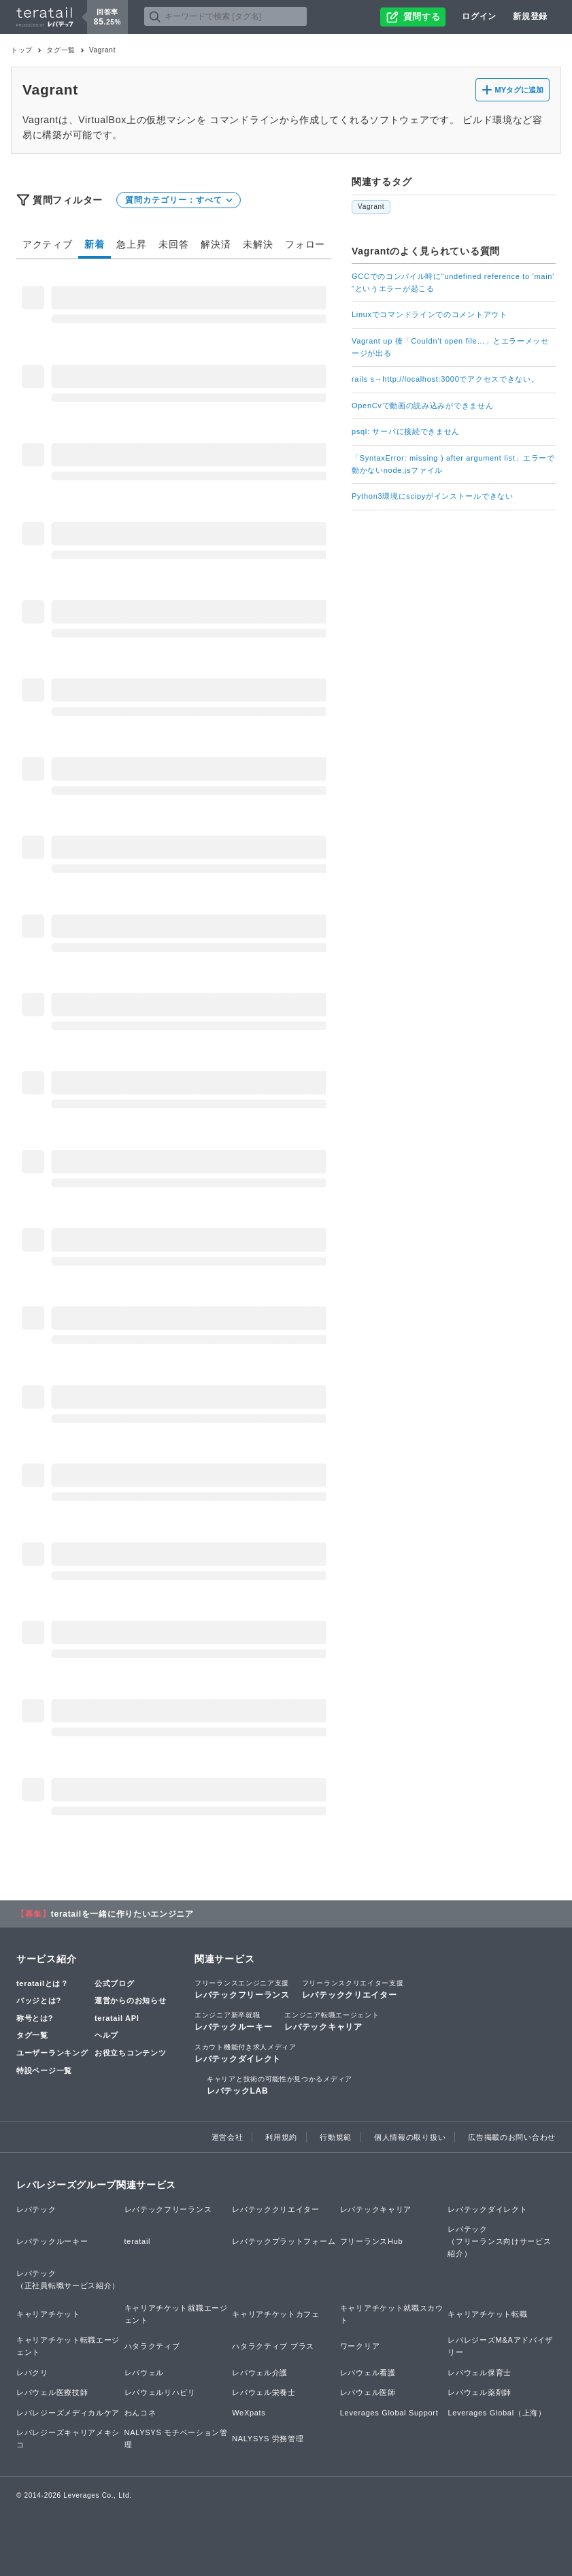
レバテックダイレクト (246, 2053)
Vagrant (371, 206)
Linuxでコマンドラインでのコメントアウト (429, 314)
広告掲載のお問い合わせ (512, 2137)
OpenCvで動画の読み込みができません (422, 405)
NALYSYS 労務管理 (267, 2438)
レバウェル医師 (368, 2392)
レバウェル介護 (260, 2372)
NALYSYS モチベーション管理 (176, 2438)
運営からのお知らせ (130, 2000)
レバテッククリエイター (353, 1989)
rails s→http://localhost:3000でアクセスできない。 (445, 379)
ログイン (479, 16)
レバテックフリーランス (242, 1989)
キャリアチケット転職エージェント (68, 2346)
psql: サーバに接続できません (406, 431)
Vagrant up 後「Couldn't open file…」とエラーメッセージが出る (450, 347)
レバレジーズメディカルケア (68, 2413)
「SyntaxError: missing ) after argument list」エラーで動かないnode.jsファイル (453, 464)
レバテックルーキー (233, 2021)
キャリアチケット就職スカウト (391, 2314)
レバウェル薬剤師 (479, 2392)
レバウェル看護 (368, 2372)
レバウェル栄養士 (264, 2392)
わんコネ (140, 2413)
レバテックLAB (279, 2085)
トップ (22, 50)
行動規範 (336, 2137)
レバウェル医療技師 (52, 2392)
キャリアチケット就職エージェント (176, 2314)
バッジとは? (38, 2000)
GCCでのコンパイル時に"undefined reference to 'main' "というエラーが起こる (453, 282)
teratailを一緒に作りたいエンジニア (122, 1914)
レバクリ (32, 2372)
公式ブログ (115, 1983)
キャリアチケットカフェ (276, 2314)
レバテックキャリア (331, 2021)
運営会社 (227, 2137)
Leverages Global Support (389, 2413)
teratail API (117, 2018)
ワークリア (360, 2346)
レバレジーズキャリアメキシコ (68, 2438)
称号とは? (34, 2018)
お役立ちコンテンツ (130, 2053)
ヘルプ (106, 2035)
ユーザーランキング (52, 2053)
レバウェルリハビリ (160, 2392)
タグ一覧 (60, 50)
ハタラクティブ (152, 2346)
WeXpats (248, 2413)
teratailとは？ (42, 1983)
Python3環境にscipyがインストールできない (433, 496)
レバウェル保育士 (479, 2372)
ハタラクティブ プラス (273, 2346)
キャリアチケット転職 (487, 2314)
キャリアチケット (48, 2314)
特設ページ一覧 (44, 2070)
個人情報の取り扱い (409, 2137)
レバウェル (144, 2372)
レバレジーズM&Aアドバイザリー (500, 2346)
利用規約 (281, 2137)
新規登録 (530, 16)
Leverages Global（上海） (496, 2413)
